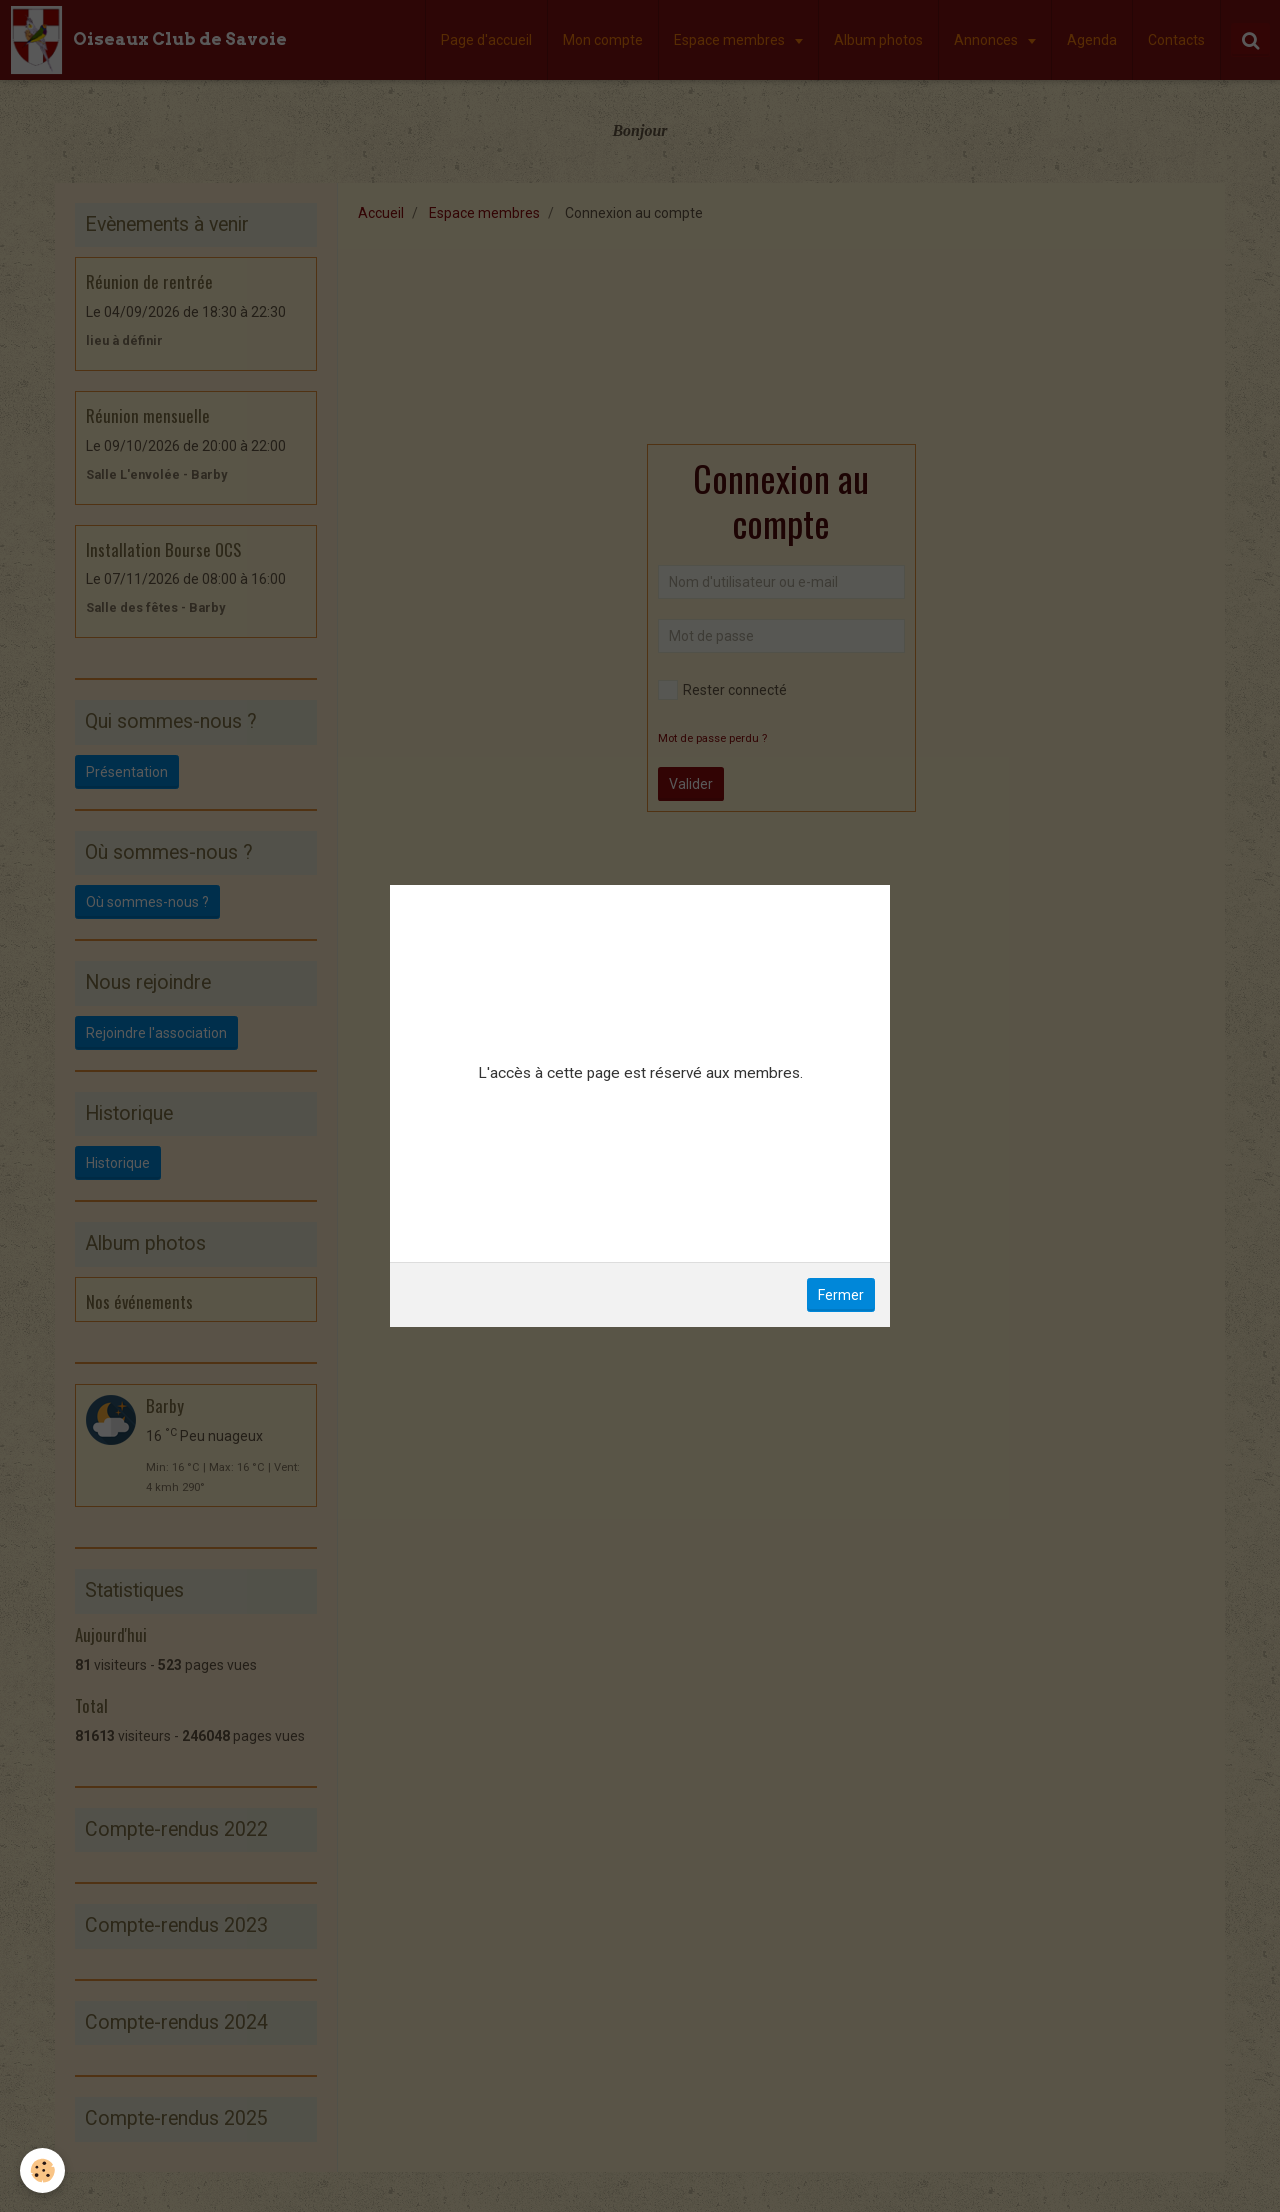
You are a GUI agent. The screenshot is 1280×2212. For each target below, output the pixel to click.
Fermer (841, 1295)
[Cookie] (42, 2170)
